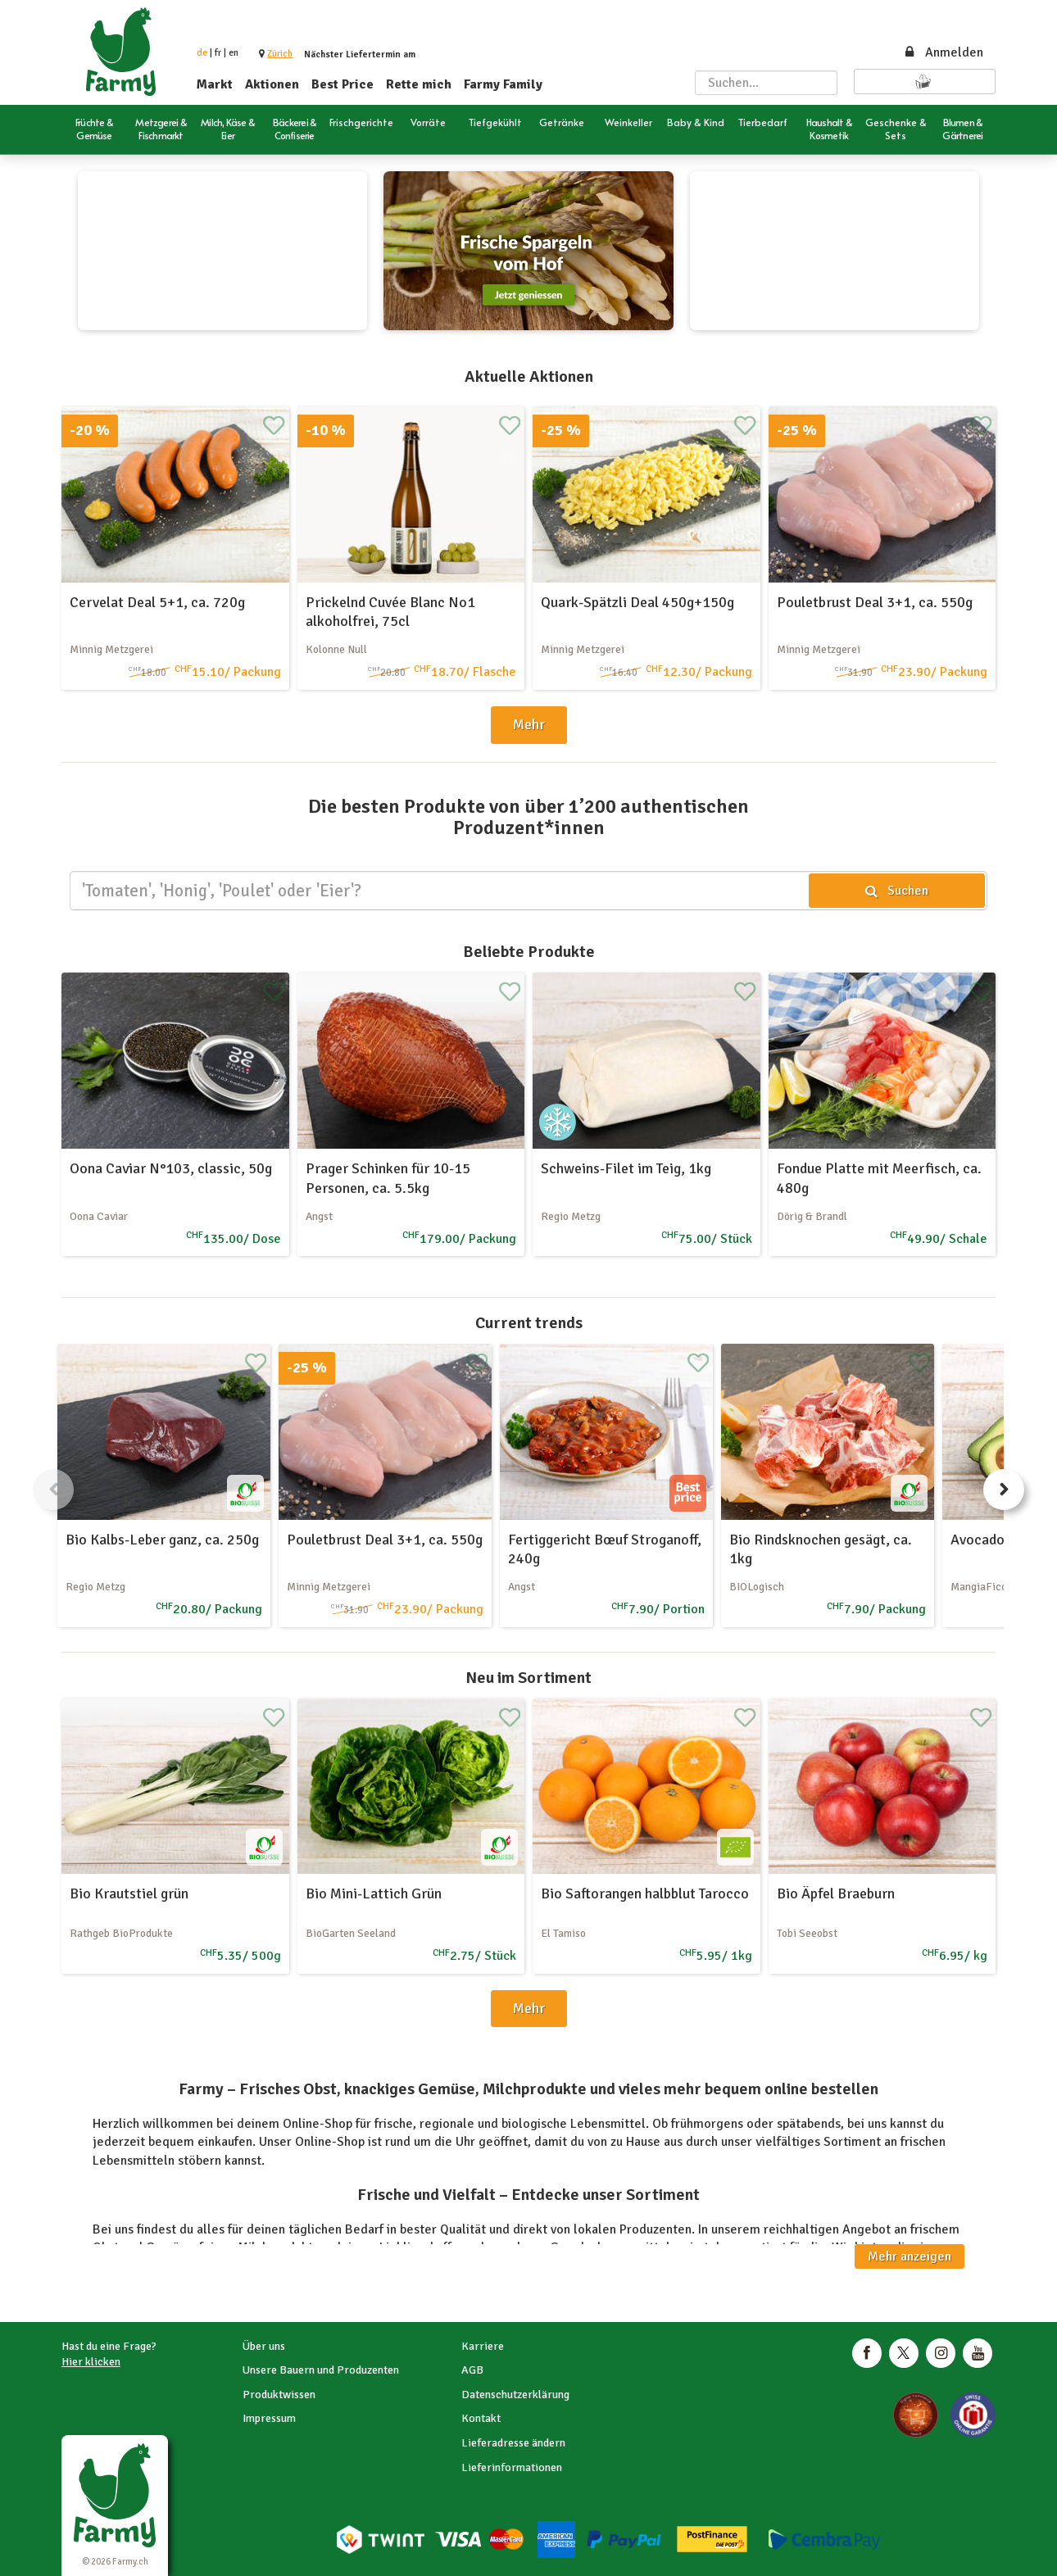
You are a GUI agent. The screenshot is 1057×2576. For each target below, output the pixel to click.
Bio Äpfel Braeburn (836, 1893)
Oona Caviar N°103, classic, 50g (171, 1168)
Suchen (896, 890)
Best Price (342, 84)
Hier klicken (90, 2362)
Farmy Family (503, 84)
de (202, 53)
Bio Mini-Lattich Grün (374, 1893)
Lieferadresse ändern (513, 2443)
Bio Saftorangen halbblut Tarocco (645, 1893)
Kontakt (481, 2418)
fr (218, 53)
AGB (472, 2370)
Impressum (269, 2418)
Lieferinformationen (511, 2467)
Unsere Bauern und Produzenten (321, 2370)
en (233, 53)
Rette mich (418, 84)
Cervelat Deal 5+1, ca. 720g (157, 602)
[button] (280, 54)
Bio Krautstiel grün (129, 1893)
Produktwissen (279, 2394)
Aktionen (272, 84)
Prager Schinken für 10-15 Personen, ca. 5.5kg (388, 1177)
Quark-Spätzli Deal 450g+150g (637, 602)
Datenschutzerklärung (515, 2394)
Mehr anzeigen (909, 2256)
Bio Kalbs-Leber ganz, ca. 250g (162, 1540)
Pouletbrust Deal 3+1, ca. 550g (875, 602)
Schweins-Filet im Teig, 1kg (626, 1168)
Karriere (482, 2346)
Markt (215, 84)
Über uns (264, 2346)
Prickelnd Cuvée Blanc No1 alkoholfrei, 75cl (390, 611)
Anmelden (943, 52)
